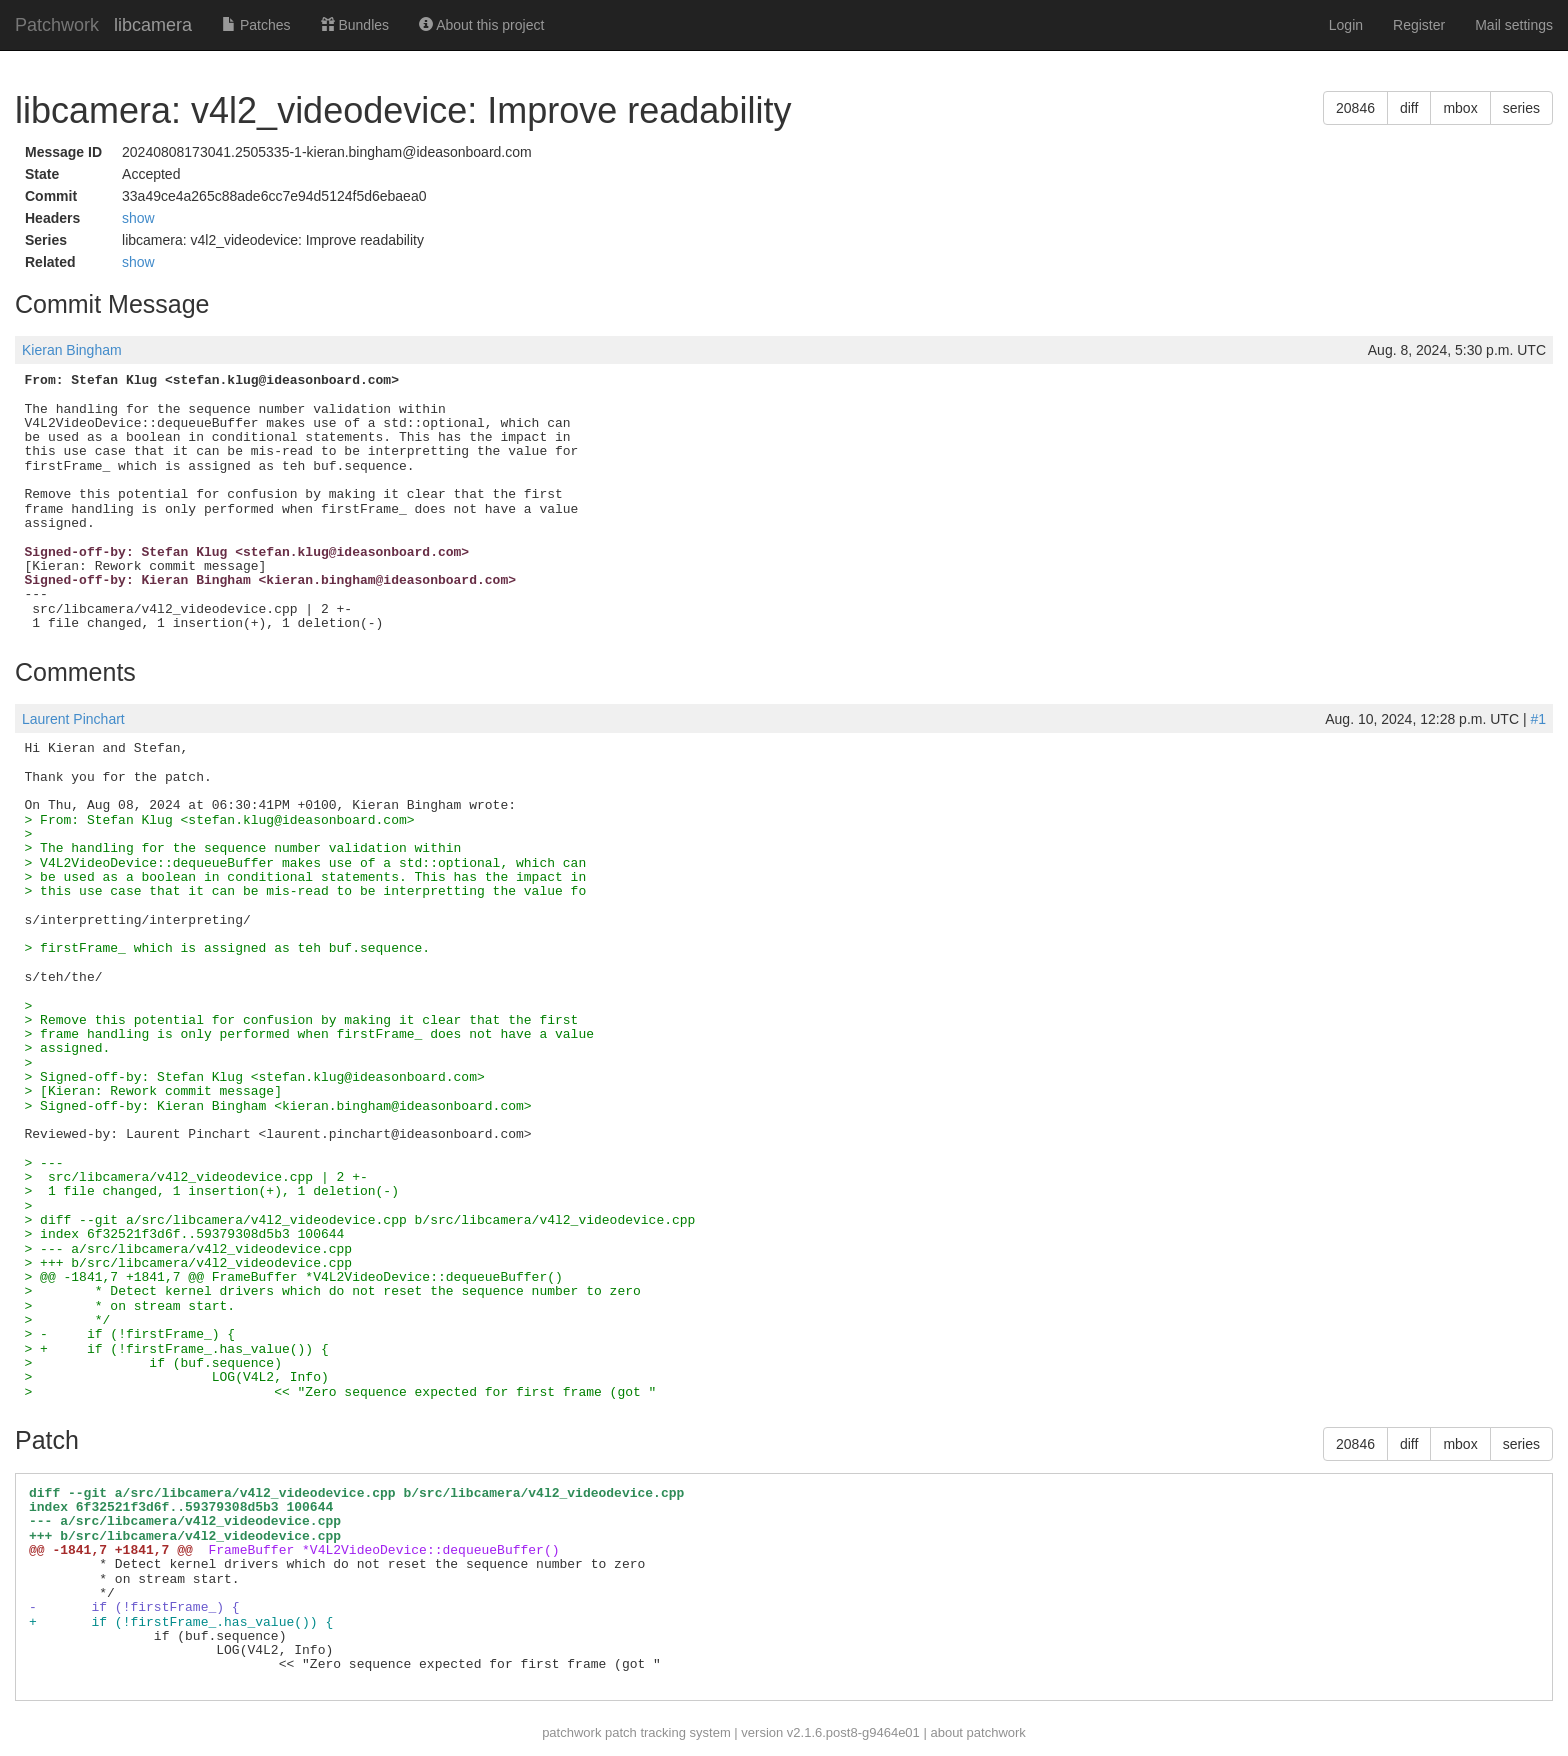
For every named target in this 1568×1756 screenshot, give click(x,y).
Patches (256, 25)
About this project (481, 25)
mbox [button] (1460, 108)
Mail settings (1514, 25)
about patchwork (977, 1732)
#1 (1538, 719)
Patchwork (57, 25)
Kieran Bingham (72, 350)
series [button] (1521, 108)
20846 (1355, 108)
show (138, 218)
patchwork (571, 1732)
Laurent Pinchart (73, 719)
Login (1346, 25)
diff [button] (1409, 108)
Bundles (355, 25)
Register (1419, 25)
